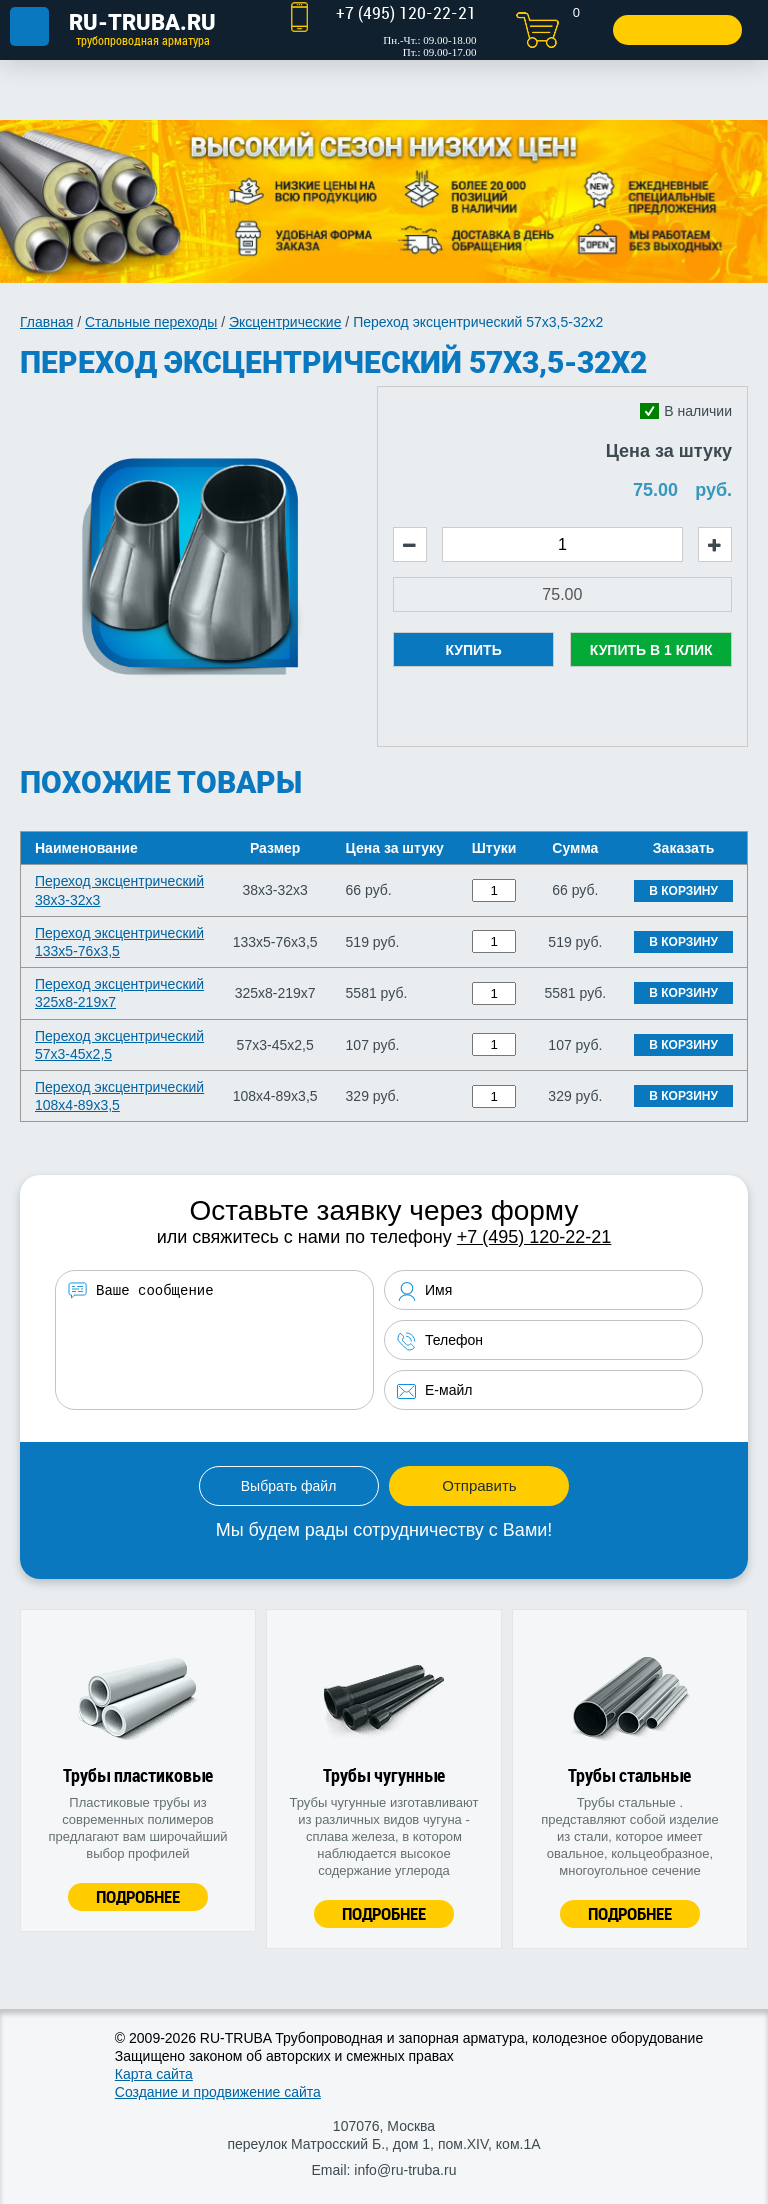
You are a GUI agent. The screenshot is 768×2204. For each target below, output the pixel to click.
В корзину (683, 891)
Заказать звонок (676, 29)
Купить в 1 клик (651, 650)
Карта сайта (154, 2074)
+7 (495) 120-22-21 (534, 1237)
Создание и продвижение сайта (218, 2092)
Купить (473, 650)
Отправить (479, 1485)
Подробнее (138, 1896)
